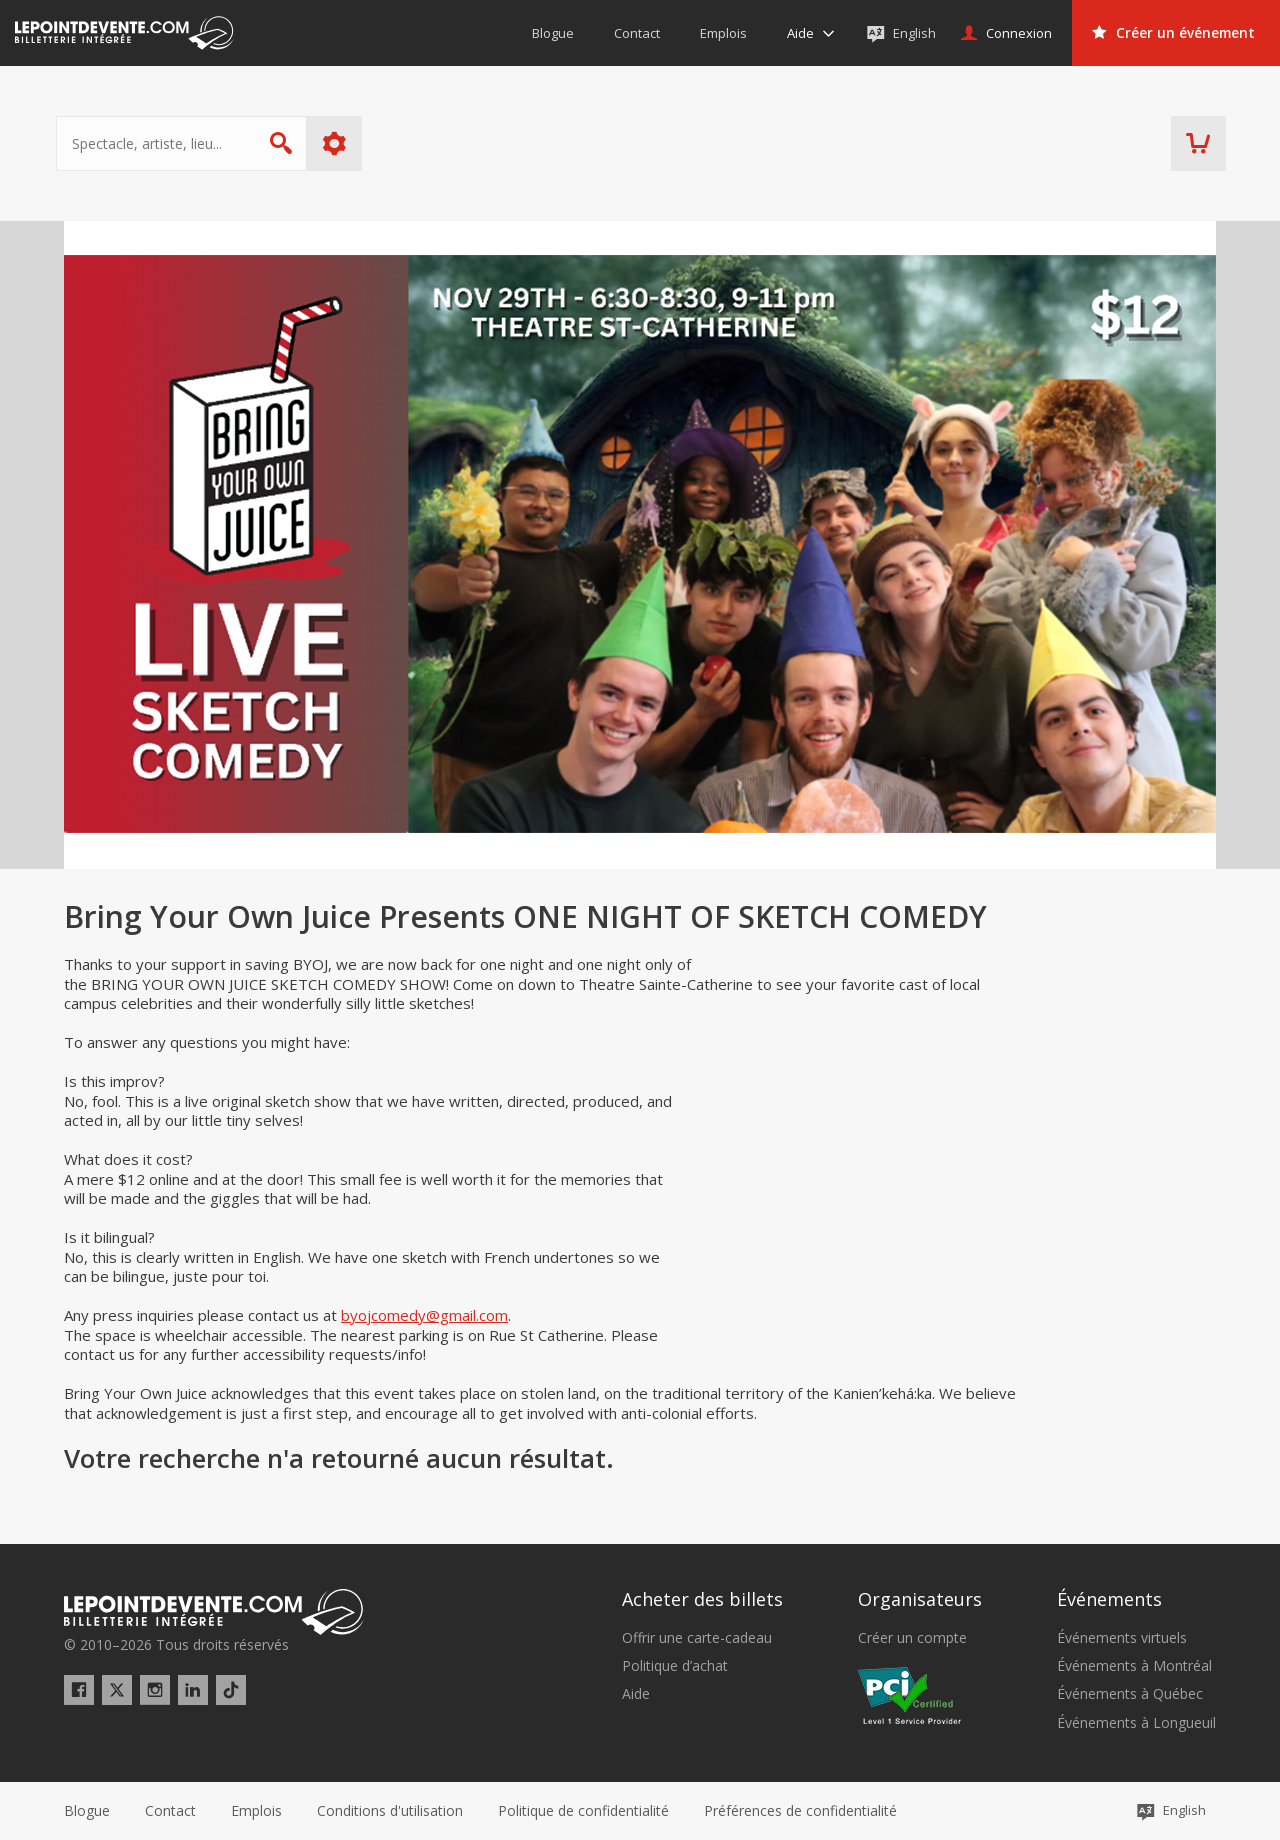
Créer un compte (912, 1638)
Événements (1109, 1599)
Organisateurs (920, 1599)
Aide (636, 1694)
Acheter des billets (702, 1599)
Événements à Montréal (1134, 1666)
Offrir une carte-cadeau (697, 1638)
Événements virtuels (1122, 1638)
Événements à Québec (1130, 1694)
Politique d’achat (675, 1666)
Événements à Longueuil (1136, 1723)
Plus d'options (342, 143)
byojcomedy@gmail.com (424, 1315)
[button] (800, 1811)
